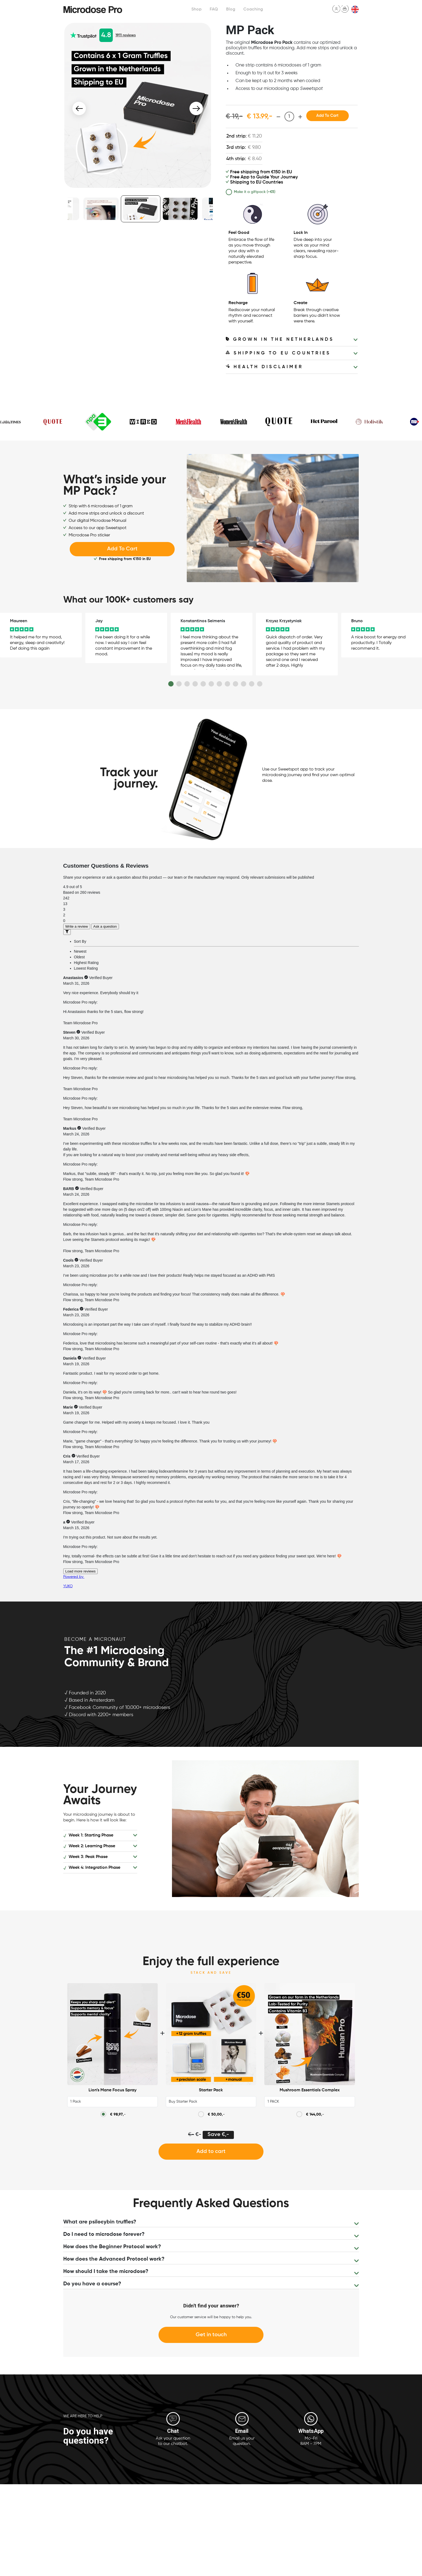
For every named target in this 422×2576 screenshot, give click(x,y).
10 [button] (243, 684)
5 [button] (203, 684)
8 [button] (227, 684)
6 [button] (211, 684)
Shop (194, 9)
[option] (137, 105)
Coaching (251, 9)
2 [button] (179, 684)
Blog (228, 9)
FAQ (212, 9)
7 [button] (219, 684)
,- (118, 2114)
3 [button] (187, 684)
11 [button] (251, 684)
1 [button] (171, 684)
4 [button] (195, 684)
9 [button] (235, 684)
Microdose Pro (92, 9)
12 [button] (259, 684)
